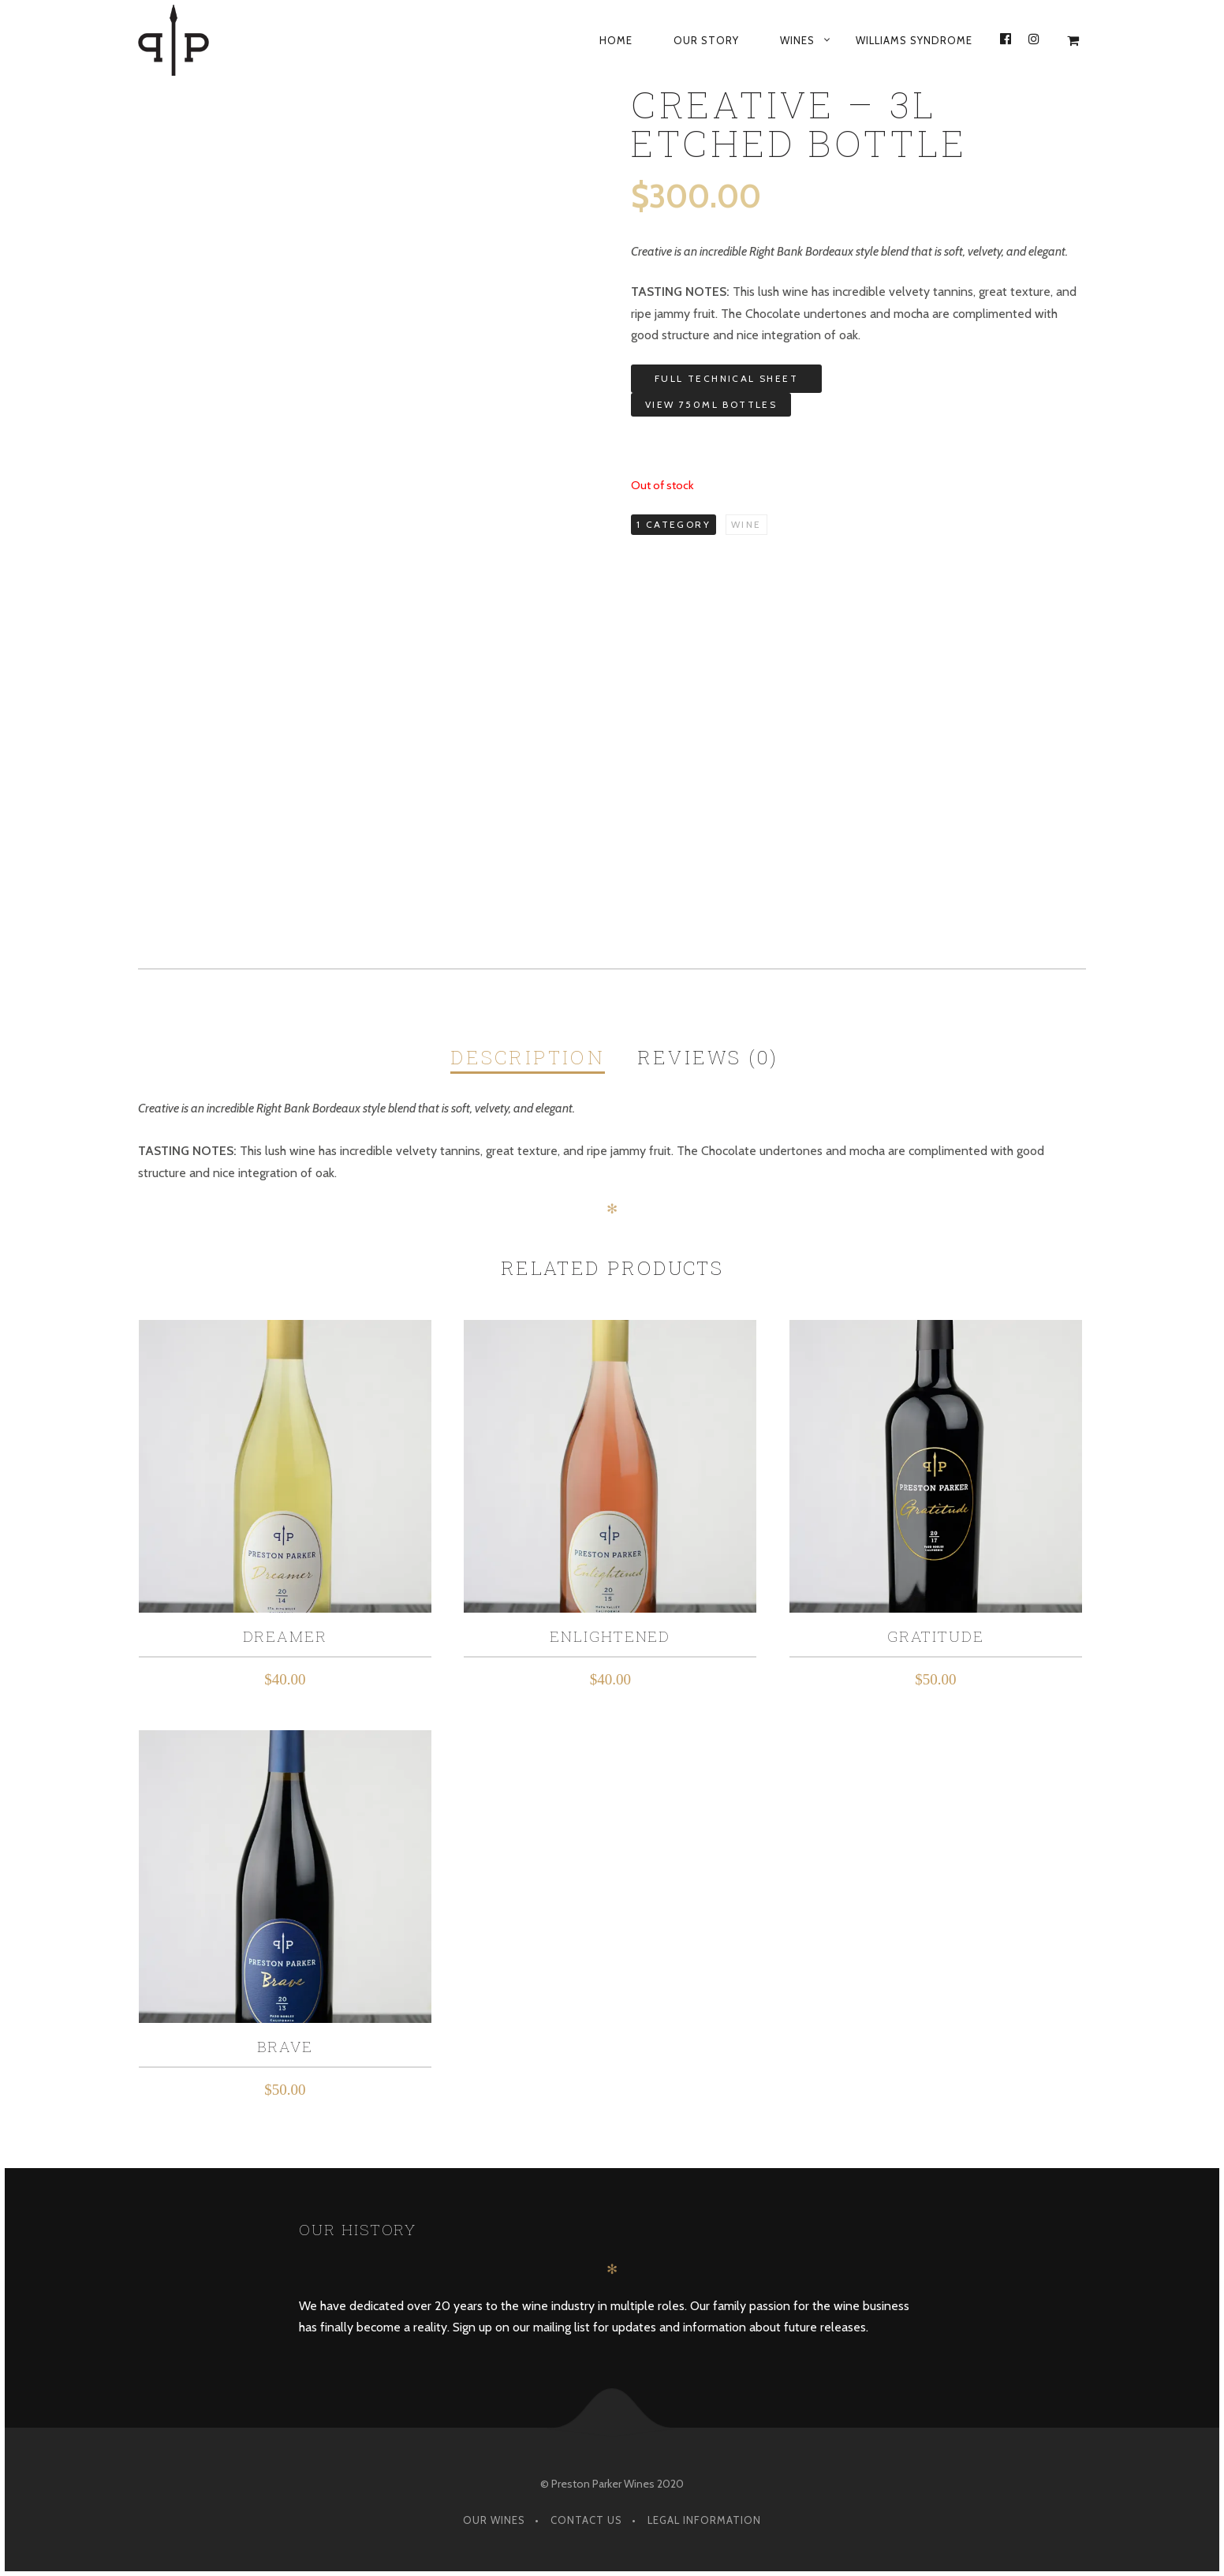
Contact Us (586, 2520)
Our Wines (494, 2520)
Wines (797, 40)
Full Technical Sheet (726, 378)
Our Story (706, 40)
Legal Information (704, 2520)
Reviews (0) (707, 1057)
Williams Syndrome (914, 40)
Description (527, 1057)
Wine (746, 524)
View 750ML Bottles (711, 404)
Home (616, 40)
